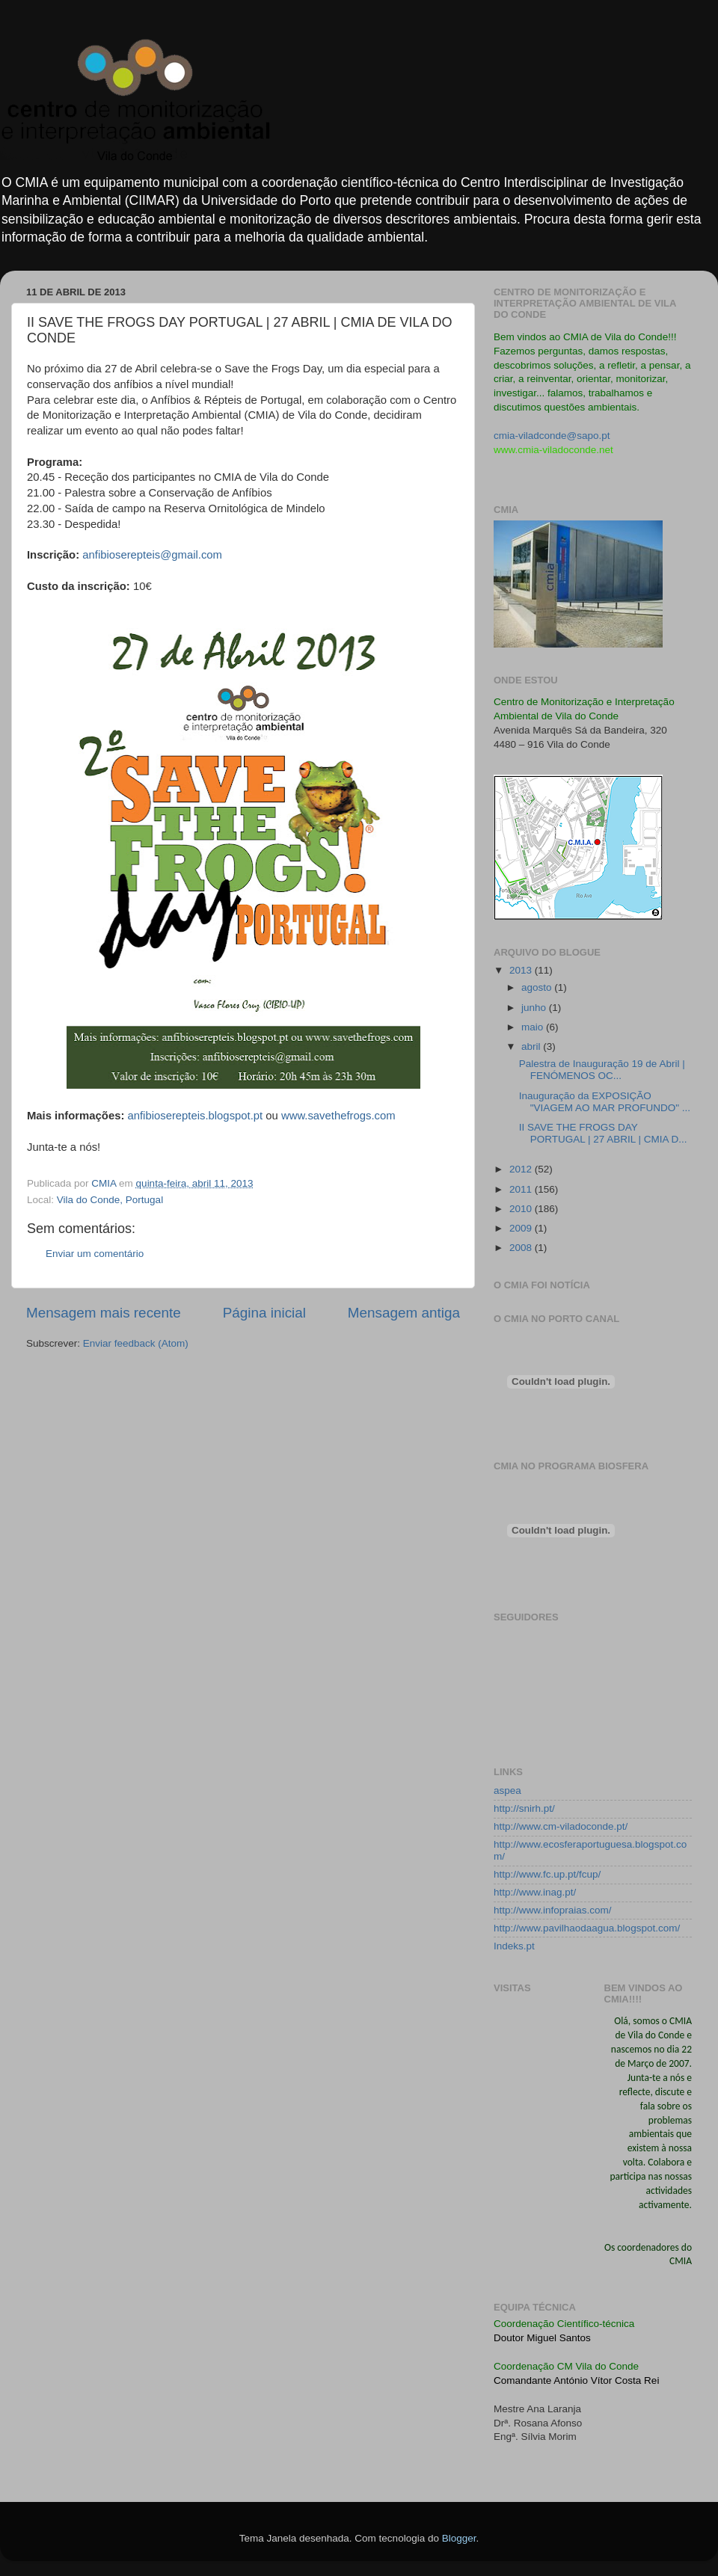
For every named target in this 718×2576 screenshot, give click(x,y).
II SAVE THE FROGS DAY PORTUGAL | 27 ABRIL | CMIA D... (603, 1133)
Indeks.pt (514, 1946)
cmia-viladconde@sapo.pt (552, 435)
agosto (537, 987)
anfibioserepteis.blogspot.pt (195, 1116)
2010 (522, 1208)
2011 (522, 1189)
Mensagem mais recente (103, 1313)
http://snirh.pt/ (524, 1808)
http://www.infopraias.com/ (553, 1910)
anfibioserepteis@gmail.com (152, 555)
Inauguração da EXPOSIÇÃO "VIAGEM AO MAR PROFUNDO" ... (604, 1101)
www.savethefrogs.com (338, 1116)
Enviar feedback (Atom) (135, 1343)
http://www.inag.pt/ (535, 1892)
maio (533, 1027)
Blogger (459, 2538)
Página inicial (264, 1313)
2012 (522, 1169)
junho (535, 1007)
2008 (522, 1247)
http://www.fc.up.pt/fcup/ (547, 1874)
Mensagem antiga (404, 1313)
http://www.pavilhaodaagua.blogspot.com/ (587, 1928)
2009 (522, 1228)
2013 (522, 970)
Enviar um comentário (95, 1253)
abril (532, 1046)
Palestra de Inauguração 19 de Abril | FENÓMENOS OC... (602, 1069)
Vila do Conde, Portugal (110, 1199)
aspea (507, 1790)
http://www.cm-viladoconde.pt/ (561, 1826)
